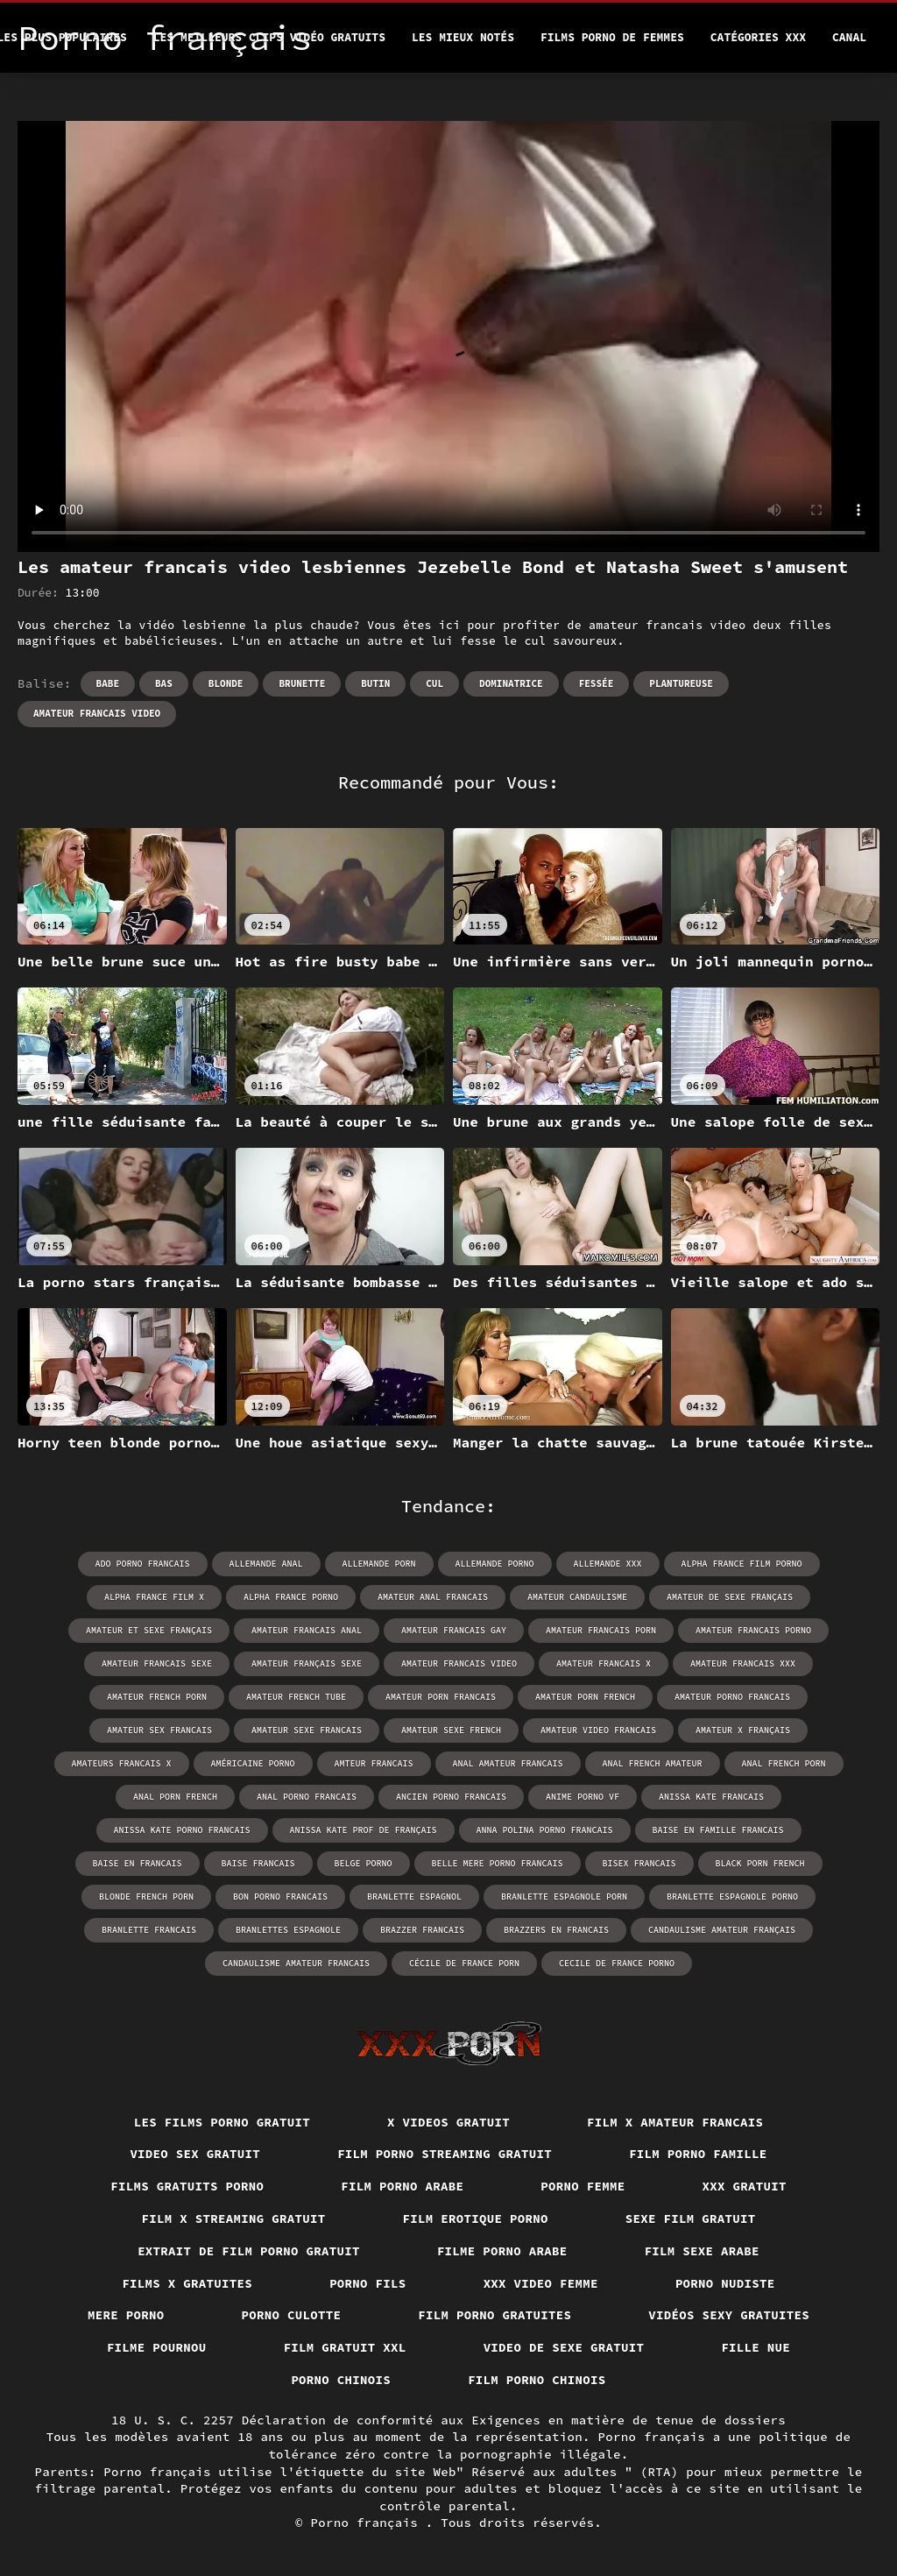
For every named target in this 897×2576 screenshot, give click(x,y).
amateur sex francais (159, 1730)
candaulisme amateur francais (296, 1963)
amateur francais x (603, 1663)
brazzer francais (422, 1930)
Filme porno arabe (502, 2251)
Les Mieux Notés (463, 37)
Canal (849, 37)
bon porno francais (280, 1896)
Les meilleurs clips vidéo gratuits (269, 37)
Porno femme (582, 2186)
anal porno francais (307, 1796)
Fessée (596, 683)
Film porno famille (698, 2154)
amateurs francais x (122, 1763)
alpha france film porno (742, 1563)
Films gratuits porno (187, 2186)
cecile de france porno (617, 1963)
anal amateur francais (508, 1763)
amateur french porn (157, 1696)
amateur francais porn (601, 1630)
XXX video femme (541, 2283)
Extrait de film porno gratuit (249, 2251)
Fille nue (755, 2347)
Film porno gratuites (494, 2315)
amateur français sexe (306, 1663)
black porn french (760, 1863)
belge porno (363, 1863)
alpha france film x (154, 1597)
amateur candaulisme (577, 1597)
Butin (375, 683)
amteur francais (374, 1763)
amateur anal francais (433, 1597)
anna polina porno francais (545, 1830)
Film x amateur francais (675, 2122)
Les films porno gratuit (222, 2122)
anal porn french (175, 1796)
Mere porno (126, 2315)
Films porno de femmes (612, 37)
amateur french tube (296, 1696)
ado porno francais (142, 1563)
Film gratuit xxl (345, 2347)
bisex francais (639, 1863)
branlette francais (149, 1930)
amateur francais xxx (742, 1663)
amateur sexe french (451, 1730)
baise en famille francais (718, 1830)
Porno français (368, 2522)
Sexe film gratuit (690, 2218)
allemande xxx (608, 1563)
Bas (164, 683)
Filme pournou (157, 2347)
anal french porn (784, 1763)
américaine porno (253, 1763)
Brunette (302, 683)
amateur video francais (598, 1730)
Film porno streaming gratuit (444, 2154)
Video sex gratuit (195, 2154)
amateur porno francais (732, 1696)
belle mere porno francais (497, 1863)
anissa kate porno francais (182, 1830)
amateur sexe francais (306, 1730)
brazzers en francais (556, 1930)
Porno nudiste (725, 2283)
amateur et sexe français (149, 1630)
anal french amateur (653, 1763)
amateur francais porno (753, 1630)
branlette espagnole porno (732, 1896)
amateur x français (743, 1730)
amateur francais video (96, 713)
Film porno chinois (537, 2380)
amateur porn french (585, 1696)
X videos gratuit (448, 2122)
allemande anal (266, 1563)
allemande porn (379, 1563)
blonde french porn (146, 1896)
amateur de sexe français (730, 1597)
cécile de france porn (464, 1963)
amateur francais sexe (157, 1663)
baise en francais (137, 1863)
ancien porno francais (451, 1796)
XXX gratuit (745, 2186)
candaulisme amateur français (721, 1930)
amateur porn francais (440, 1696)
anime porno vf (582, 1796)
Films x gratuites (187, 2283)
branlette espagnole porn (564, 1896)
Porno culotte (292, 2315)
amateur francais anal (306, 1630)
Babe (107, 683)
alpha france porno (291, 1597)
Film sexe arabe (702, 2251)
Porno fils (367, 2283)
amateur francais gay (453, 1630)
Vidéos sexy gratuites (728, 2315)
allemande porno (495, 1563)
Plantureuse (681, 683)
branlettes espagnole (288, 1930)
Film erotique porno (475, 2218)
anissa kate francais (711, 1796)
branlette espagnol (414, 1896)
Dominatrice (511, 683)
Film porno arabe (402, 2186)
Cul (434, 683)
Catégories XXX (758, 37)
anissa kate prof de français (363, 1830)
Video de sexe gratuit (564, 2347)
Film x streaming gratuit (234, 2218)
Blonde (226, 683)
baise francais (258, 1863)
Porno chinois (341, 2380)
